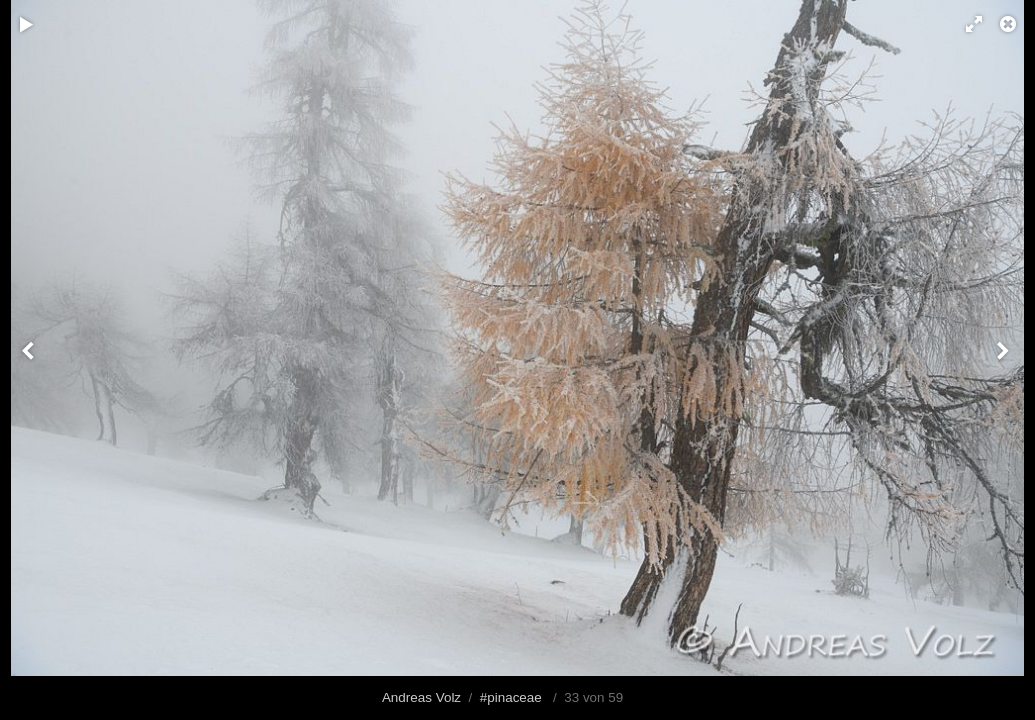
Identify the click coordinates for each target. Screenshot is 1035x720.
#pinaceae (511, 697)
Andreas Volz (421, 697)
